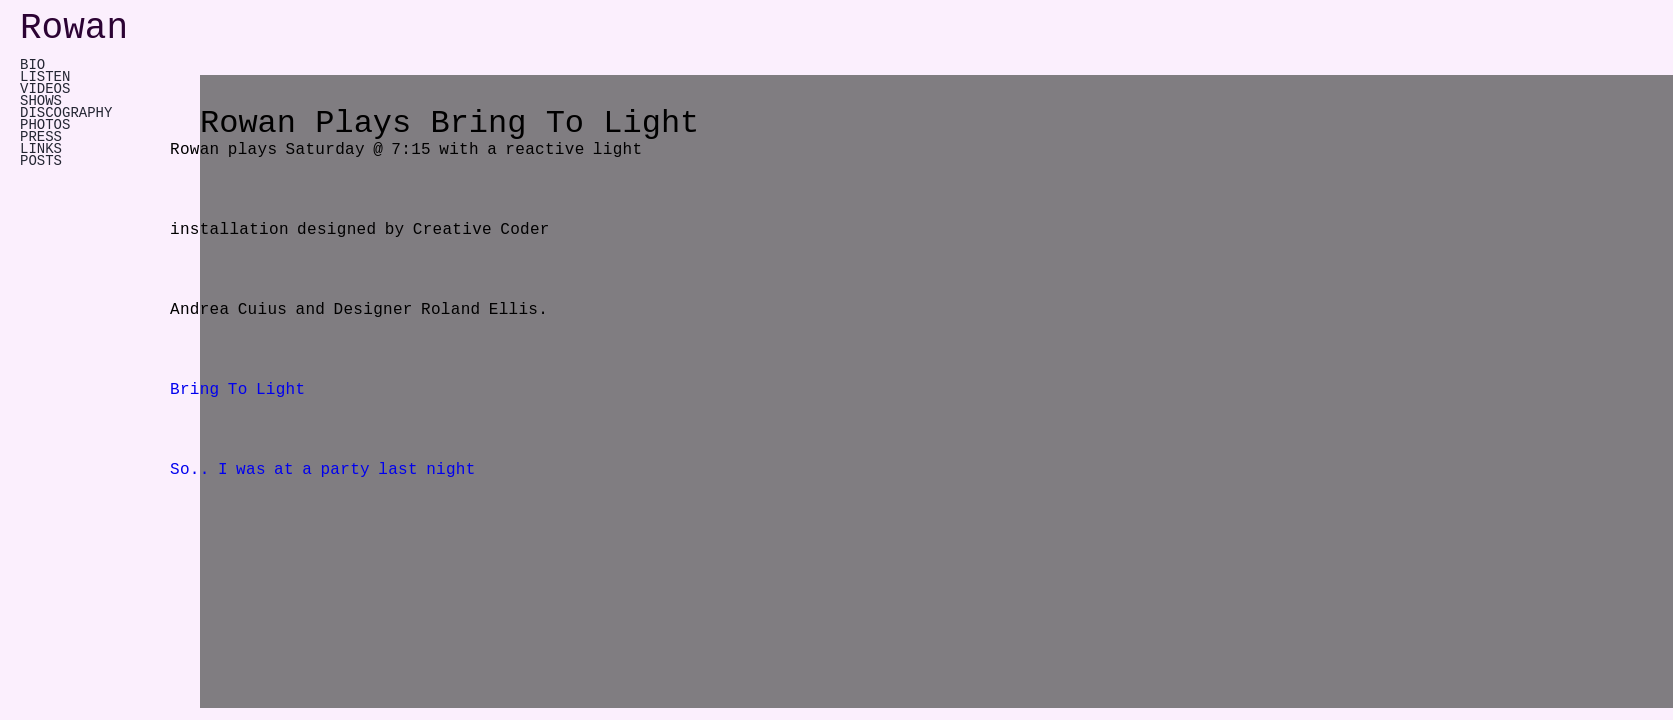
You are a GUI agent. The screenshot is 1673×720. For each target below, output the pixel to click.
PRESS (41, 137)
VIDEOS (45, 89)
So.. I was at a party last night (323, 470)
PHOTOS (45, 125)
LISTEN (45, 77)
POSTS (41, 161)
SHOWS (41, 101)
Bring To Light (237, 390)
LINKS (41, 149)
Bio (32, 65)
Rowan (74, 28)
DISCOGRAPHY (66, 113)
